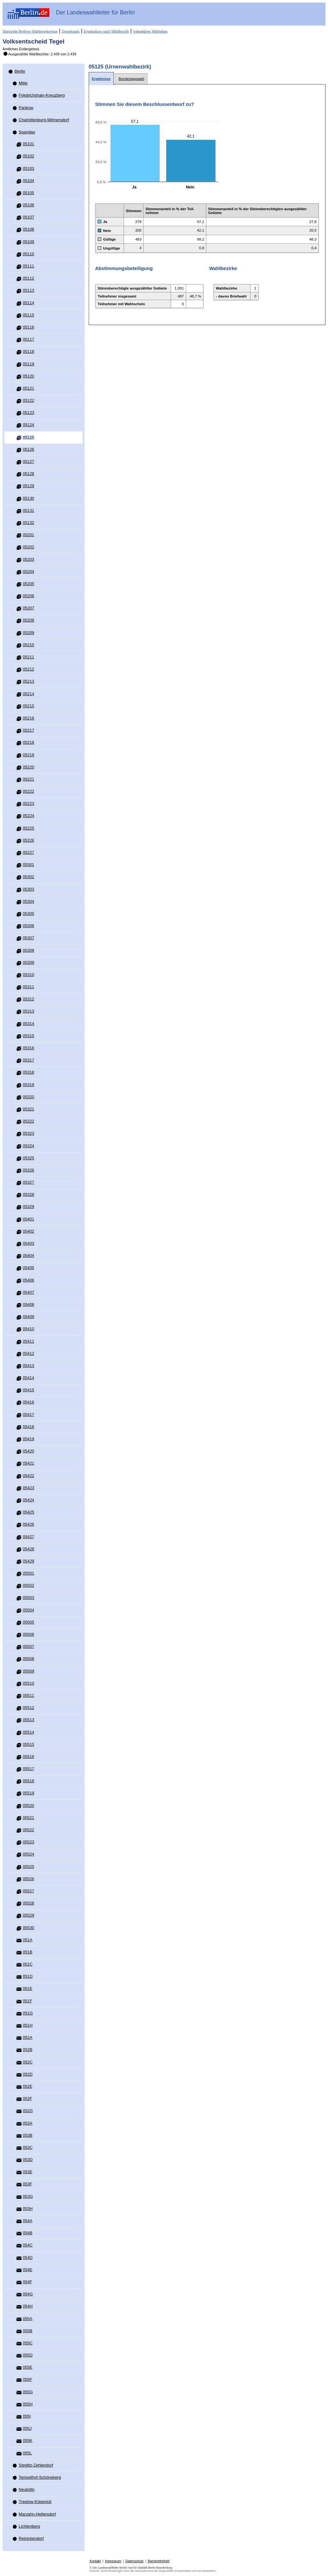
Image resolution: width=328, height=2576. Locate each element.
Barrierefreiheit (158, 2561)
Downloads (70, 31)
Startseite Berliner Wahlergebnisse (30, 31)
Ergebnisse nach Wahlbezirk (106, 31)
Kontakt (95, 2561)
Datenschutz (135, 2561)
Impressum (113, 2561)
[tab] (101, 79)
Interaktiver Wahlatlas (150, 31)
